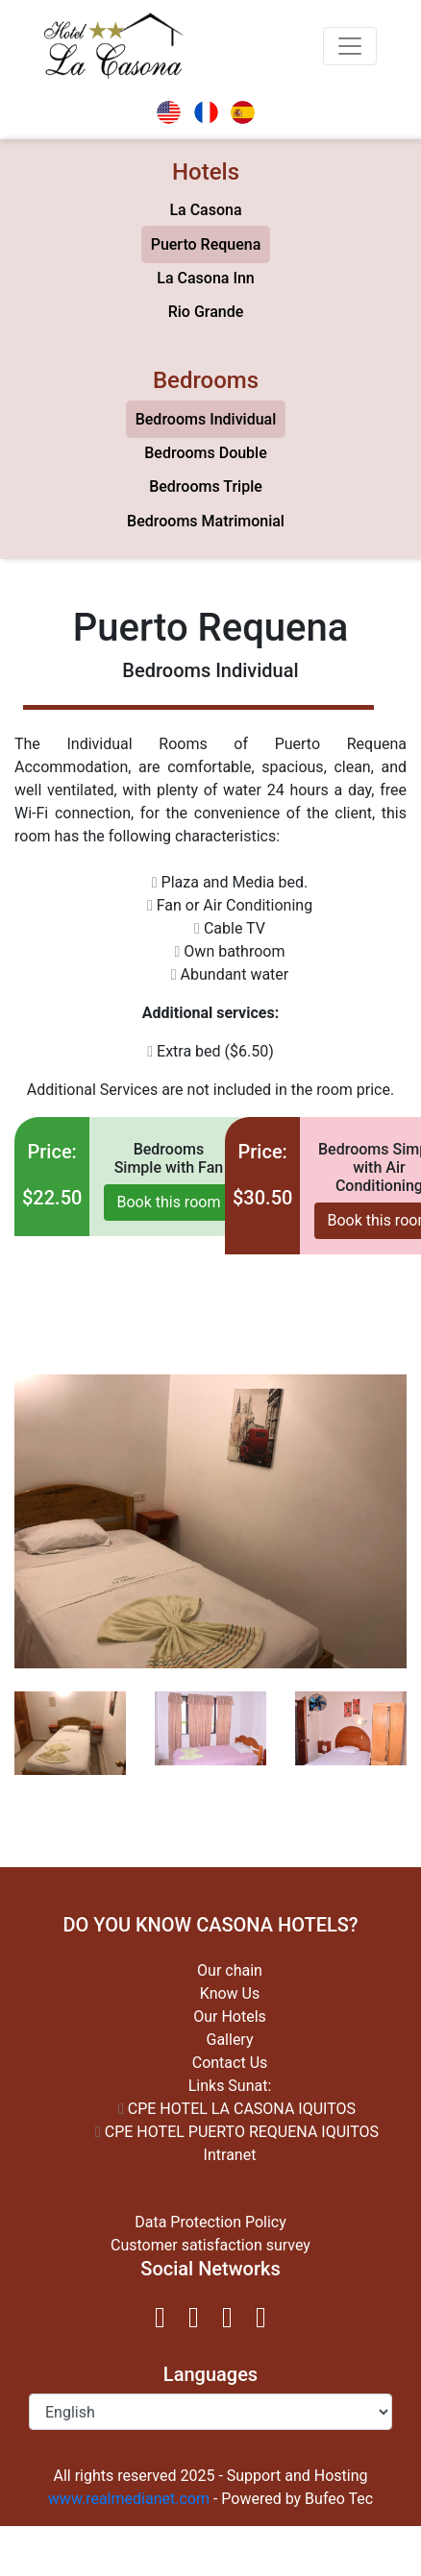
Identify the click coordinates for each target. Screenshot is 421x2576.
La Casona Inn (205, 278)
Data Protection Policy (210, 2222)
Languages (210, 2374)
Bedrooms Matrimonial (206, 521)
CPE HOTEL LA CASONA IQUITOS (237, 2109)
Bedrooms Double (205, 453)
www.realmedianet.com (129, 2499)
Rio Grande (206, 312)
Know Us (230, 1993)
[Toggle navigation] (350, 46)
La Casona (205, 210)
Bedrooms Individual (206, 419)
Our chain (229, 1970)
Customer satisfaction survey (210, 2245)
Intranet (230, 2155)
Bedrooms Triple (205, 486)
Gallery (230, 2039)
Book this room (168, 1202)
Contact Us (230, 2063)
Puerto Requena (206, 244)
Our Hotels (229, 2016)
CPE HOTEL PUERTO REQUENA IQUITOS (237, 2132)
